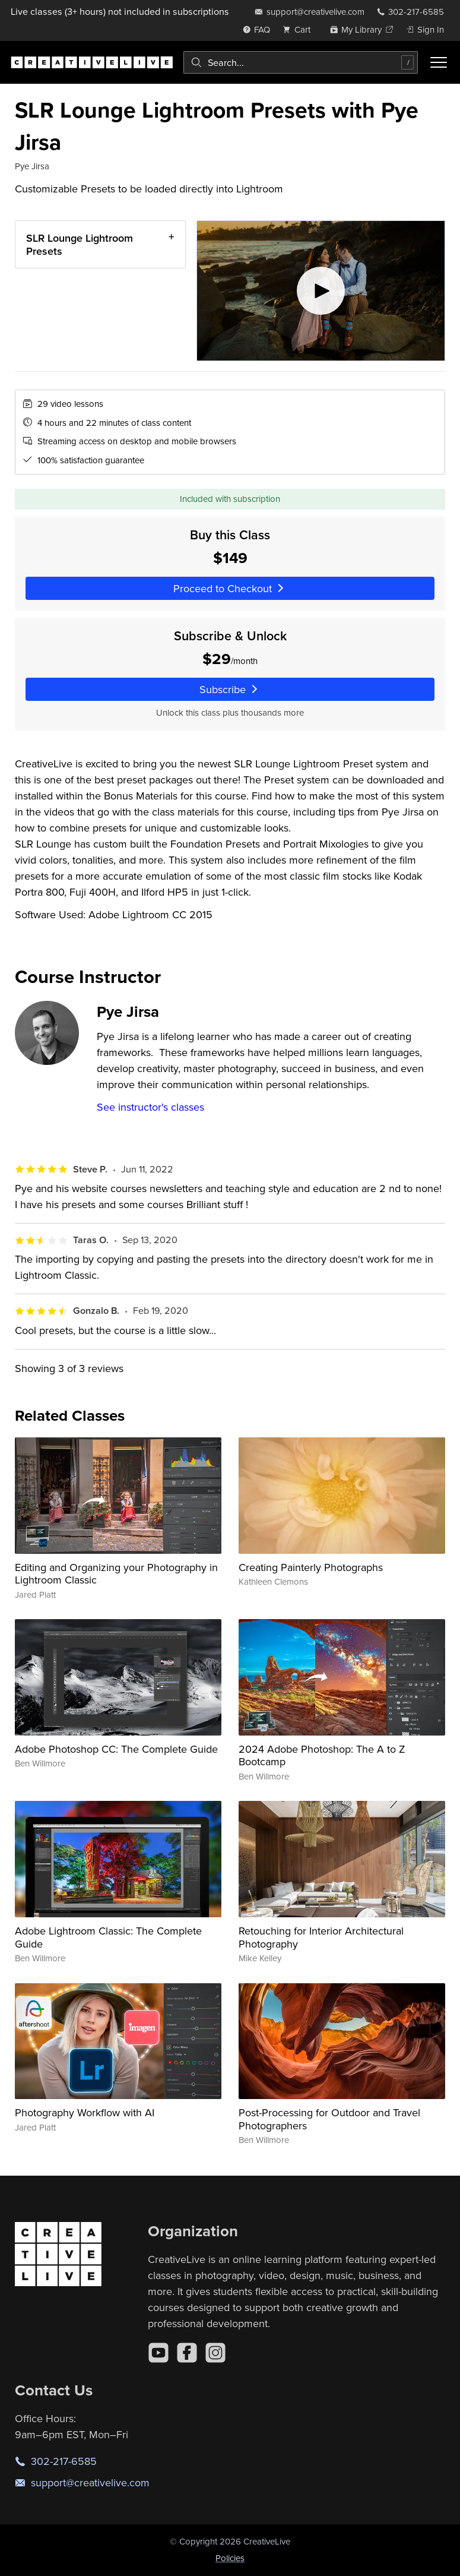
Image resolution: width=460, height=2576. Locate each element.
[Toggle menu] (438, 62)
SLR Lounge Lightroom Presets (79, 244)
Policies (230, 2558)
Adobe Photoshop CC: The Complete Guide (116, 1748)
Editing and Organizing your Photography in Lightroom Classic (116, 1574)
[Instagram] (215, 2352)
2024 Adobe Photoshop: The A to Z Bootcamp (322, 1755)
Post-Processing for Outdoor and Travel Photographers (329, 2119)
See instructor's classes (150, 1106)
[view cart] (299, 29)
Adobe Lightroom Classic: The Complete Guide (108, 1937)
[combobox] (300, 62)
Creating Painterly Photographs (311, 1567)
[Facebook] (187, 2352)
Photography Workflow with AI (84, 2112)
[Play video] (321, 291)
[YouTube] (158, 2352)
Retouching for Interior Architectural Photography (321, 1937)
